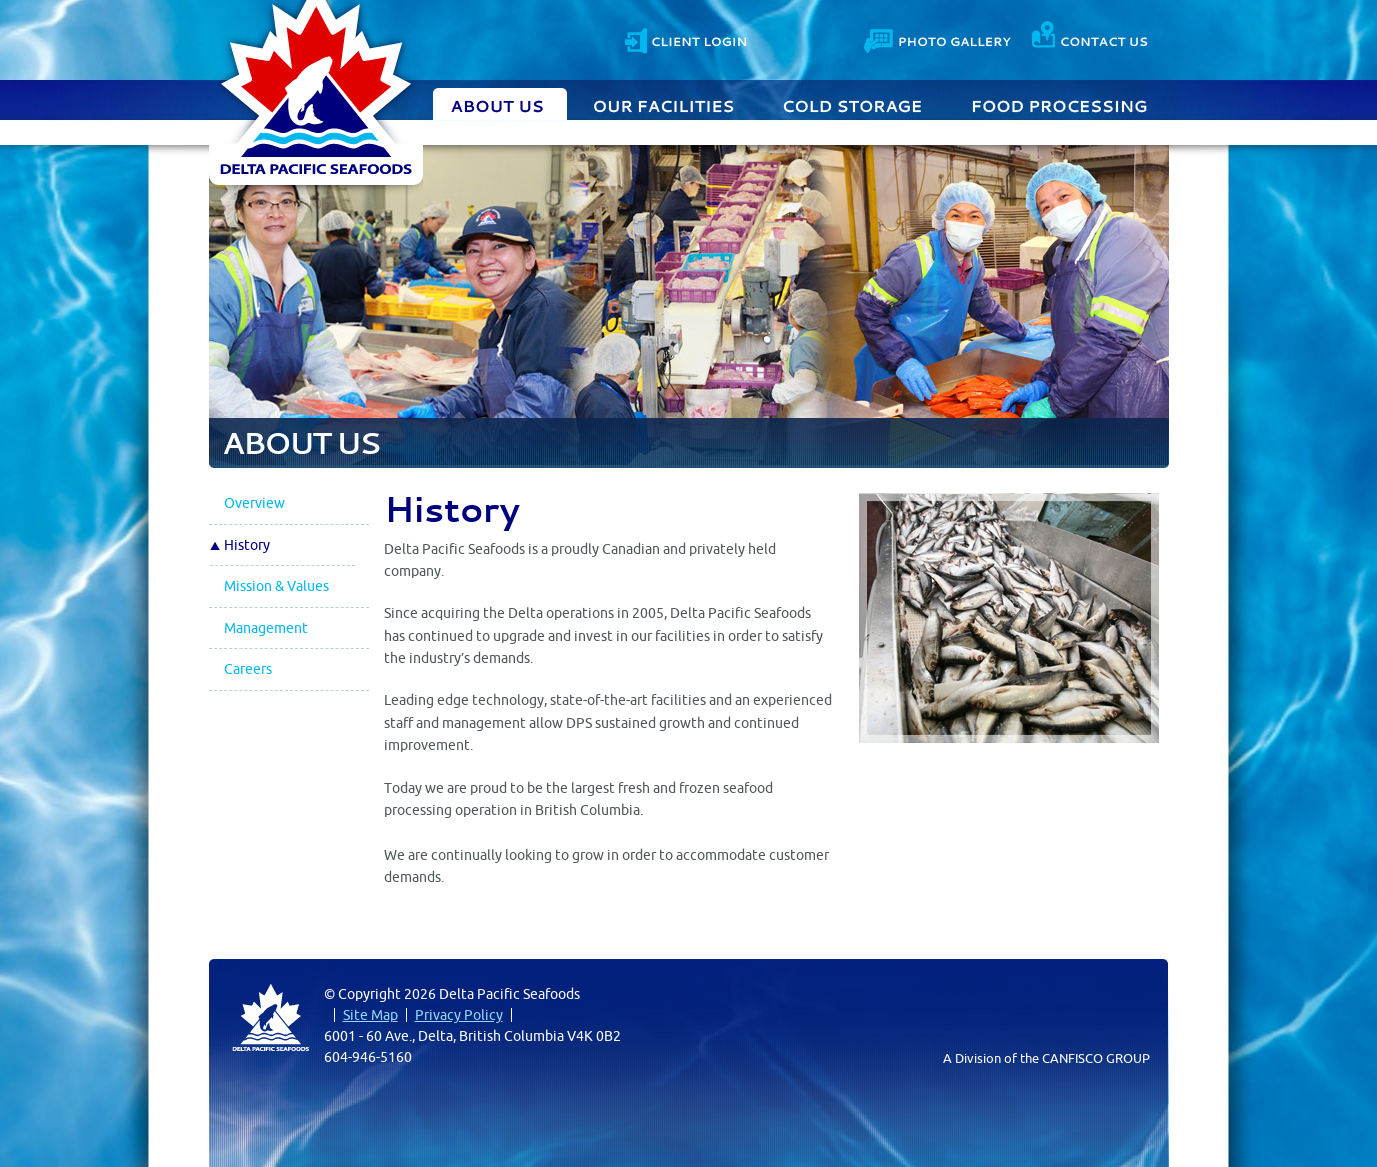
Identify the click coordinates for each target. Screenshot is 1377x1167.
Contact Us (1090, 38)
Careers (248, 669)
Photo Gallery (939, 38)
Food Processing (1059, 104)
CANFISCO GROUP (1096, 1058)
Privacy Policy (459, 1015)
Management (266, 628)
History (247, 545)
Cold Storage (853, 104)
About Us (500, 104)
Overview (254, 503)
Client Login (685, 38)
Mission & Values (276, 586)
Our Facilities (664, 104)
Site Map (370, 1015)
